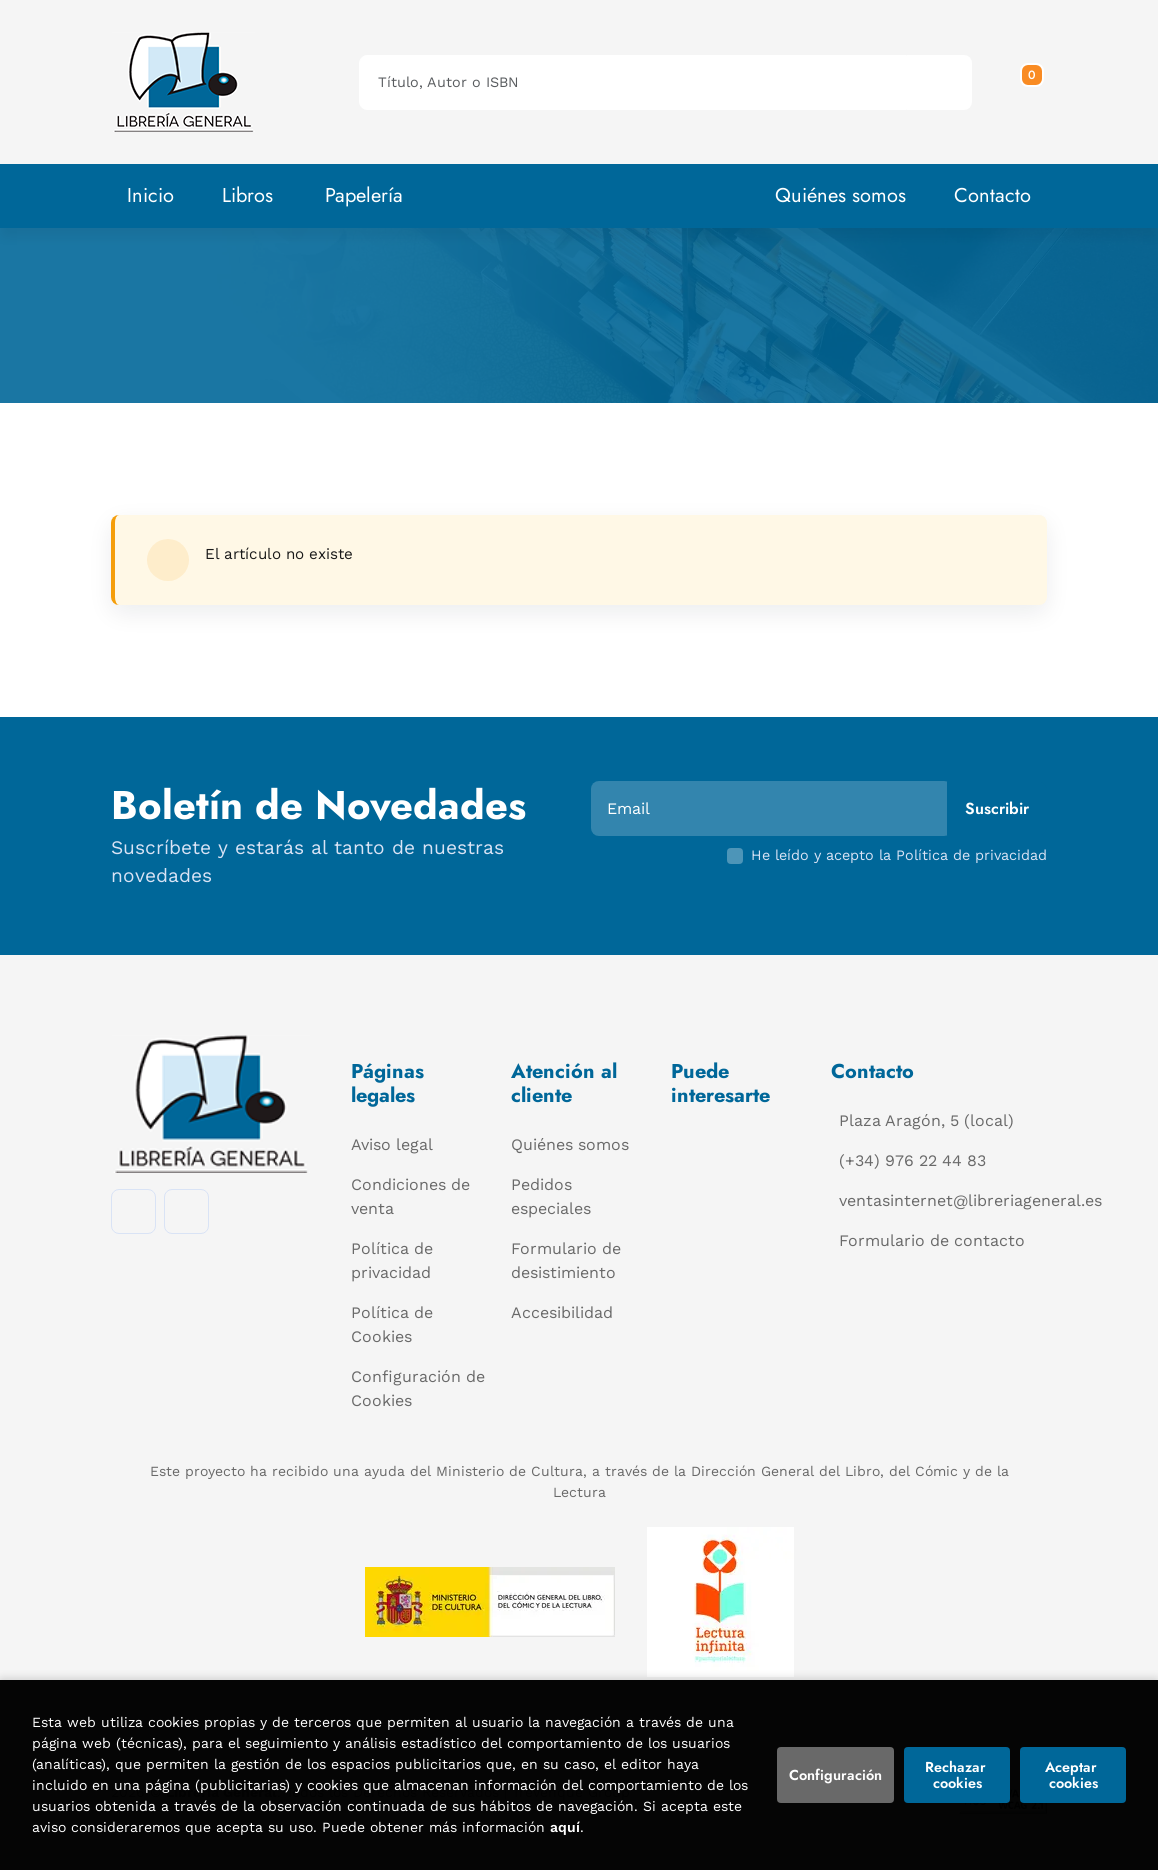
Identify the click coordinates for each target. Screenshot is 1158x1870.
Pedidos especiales (551, 1196)
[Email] (771, 808)
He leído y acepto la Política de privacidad (899, 855)
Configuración (835, 1775)
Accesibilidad (562, 1312)
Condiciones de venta (410, 1196)
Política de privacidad (392, 1260)
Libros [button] (247, 195)
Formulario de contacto (932, 1240)
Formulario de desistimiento (566, 1260)
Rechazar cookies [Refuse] (957, 1775)
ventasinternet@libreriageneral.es (970, 1200)
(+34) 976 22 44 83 (912, 1160)
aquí (565, 1827)
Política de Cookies (392, 1324)
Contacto (992, 195)
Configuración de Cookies (418, 1388)
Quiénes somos (840, 195)
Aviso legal (392, 1144)
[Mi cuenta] (1042, 82)
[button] (1025, 82)
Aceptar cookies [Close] (1073, 1775)
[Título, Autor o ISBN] (633, 82)
